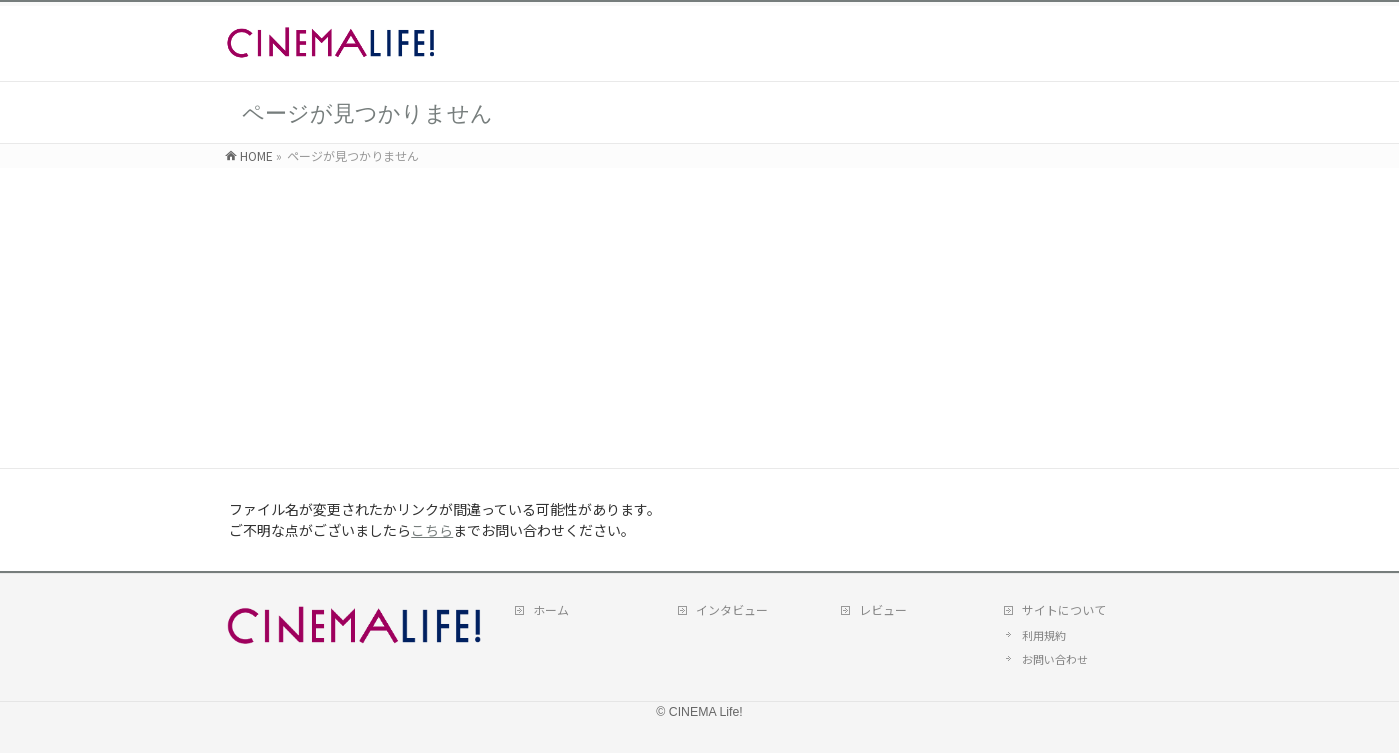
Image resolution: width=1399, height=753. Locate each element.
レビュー (883, 609)
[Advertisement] (700, 318)
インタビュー (732, 609)
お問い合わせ (1055, 659)
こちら (432, 530)
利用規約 (1044, 635)
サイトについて (1064, 609)
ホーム (551, 609)
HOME (256, 155)
